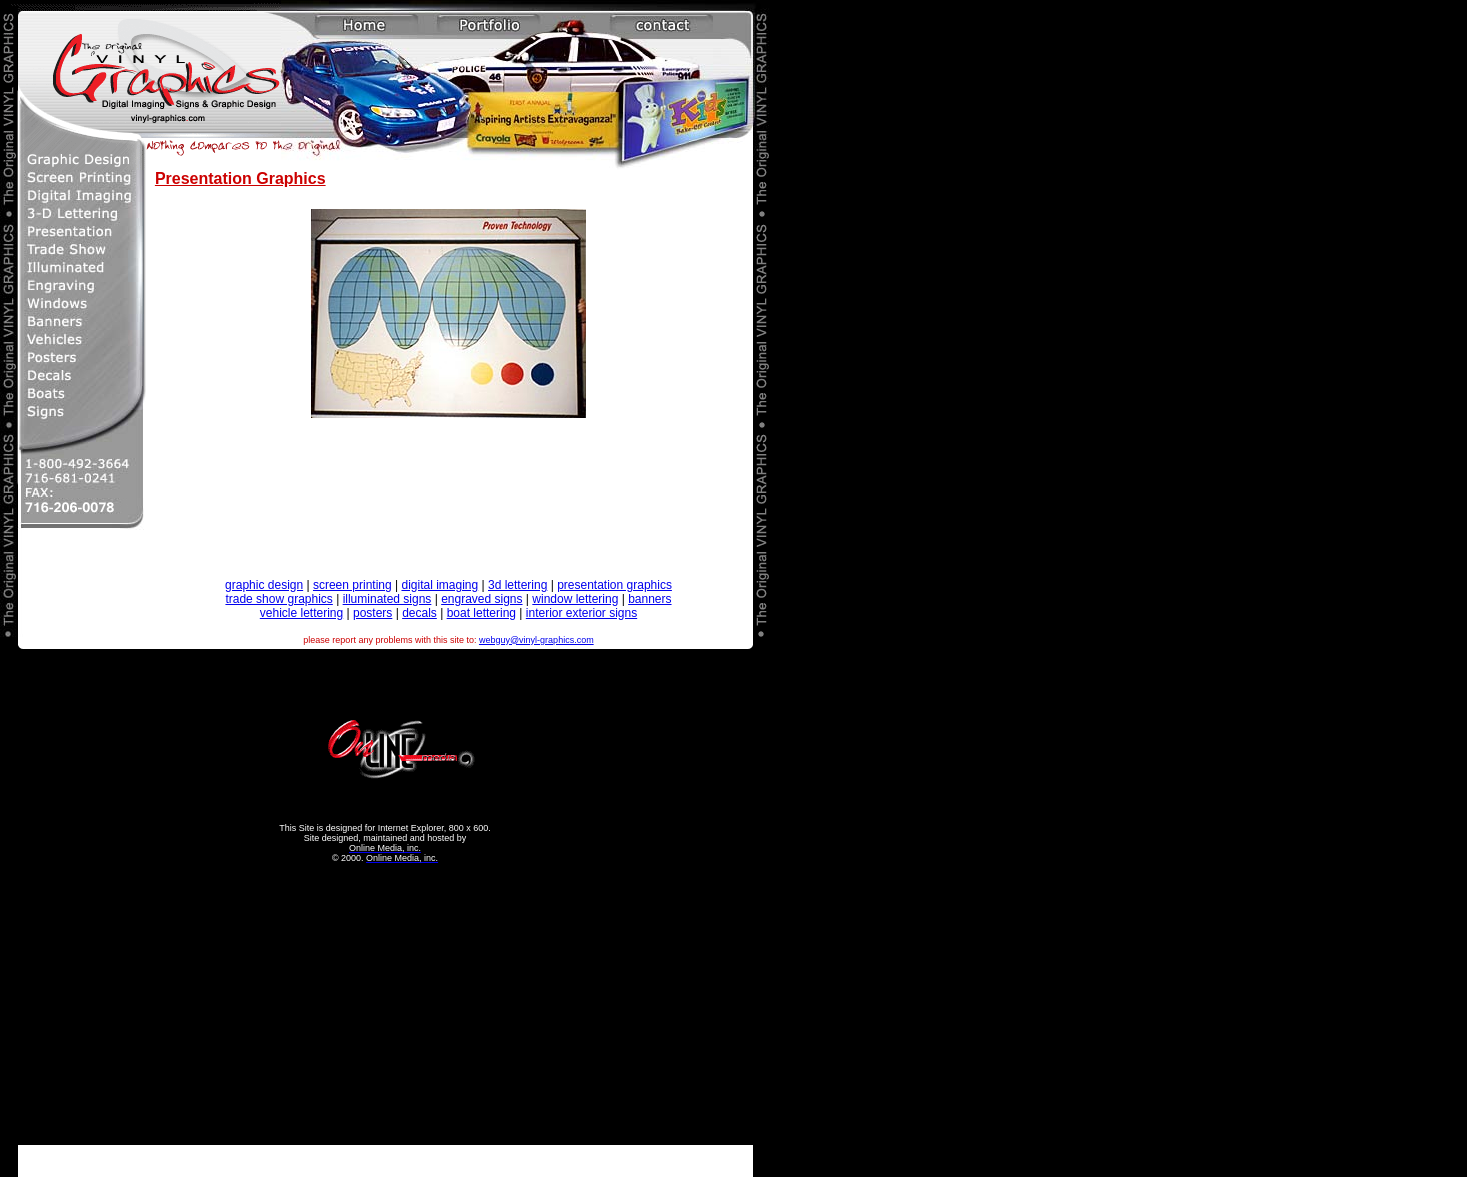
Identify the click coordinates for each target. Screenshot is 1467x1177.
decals (419, 613)
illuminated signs (387, 599)
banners (649, 599)
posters (372, 613)
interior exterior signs (581, 613)
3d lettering (517, 585)
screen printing (352, 585)
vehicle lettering (301, 613)
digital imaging (439, 585)
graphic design (264, 585)
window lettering (575, 599)
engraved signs (481, 599)
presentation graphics (614, 585)
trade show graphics (278, 599)
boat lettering (481, 613)
